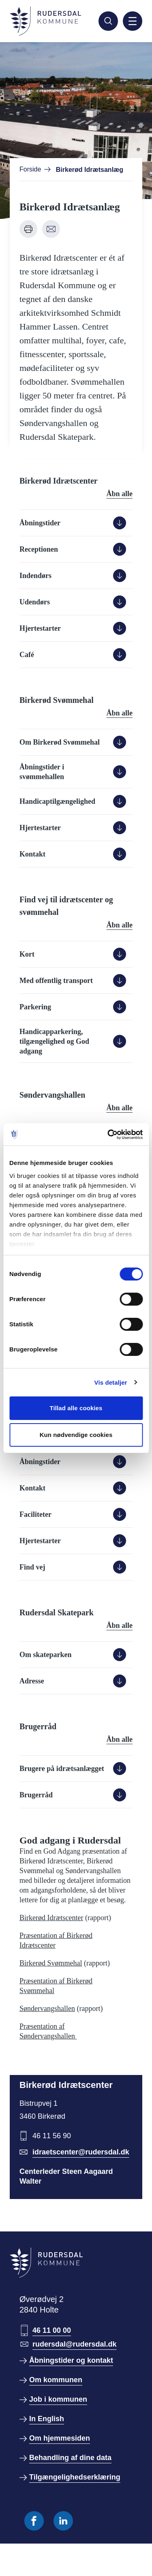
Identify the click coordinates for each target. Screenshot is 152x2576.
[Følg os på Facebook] (34, 2521)
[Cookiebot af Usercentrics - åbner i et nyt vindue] (108, 1134)
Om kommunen (55, 2380)
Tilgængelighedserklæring (74, 2477)
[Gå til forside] (45, 21)
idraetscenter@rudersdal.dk (80, 2152)
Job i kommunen (58, 2399)
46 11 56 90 (51, 2136)
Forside (30, 169)
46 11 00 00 (51, 2330)
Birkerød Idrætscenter (51, 1918)
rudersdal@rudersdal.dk (74, 2344)
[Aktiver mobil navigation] (132, 21)
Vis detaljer (110, 1382)
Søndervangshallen (47, 2008)
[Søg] (108, 21)
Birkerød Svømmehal (50, 1963)
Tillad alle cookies (75, 1408)
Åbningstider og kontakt (71, 2360)
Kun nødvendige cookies (76, 1434)
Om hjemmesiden (59, 2438)
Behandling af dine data (70, 2458)
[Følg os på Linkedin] (63, 2521)
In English (46, 2419)
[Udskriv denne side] (28, 229)
